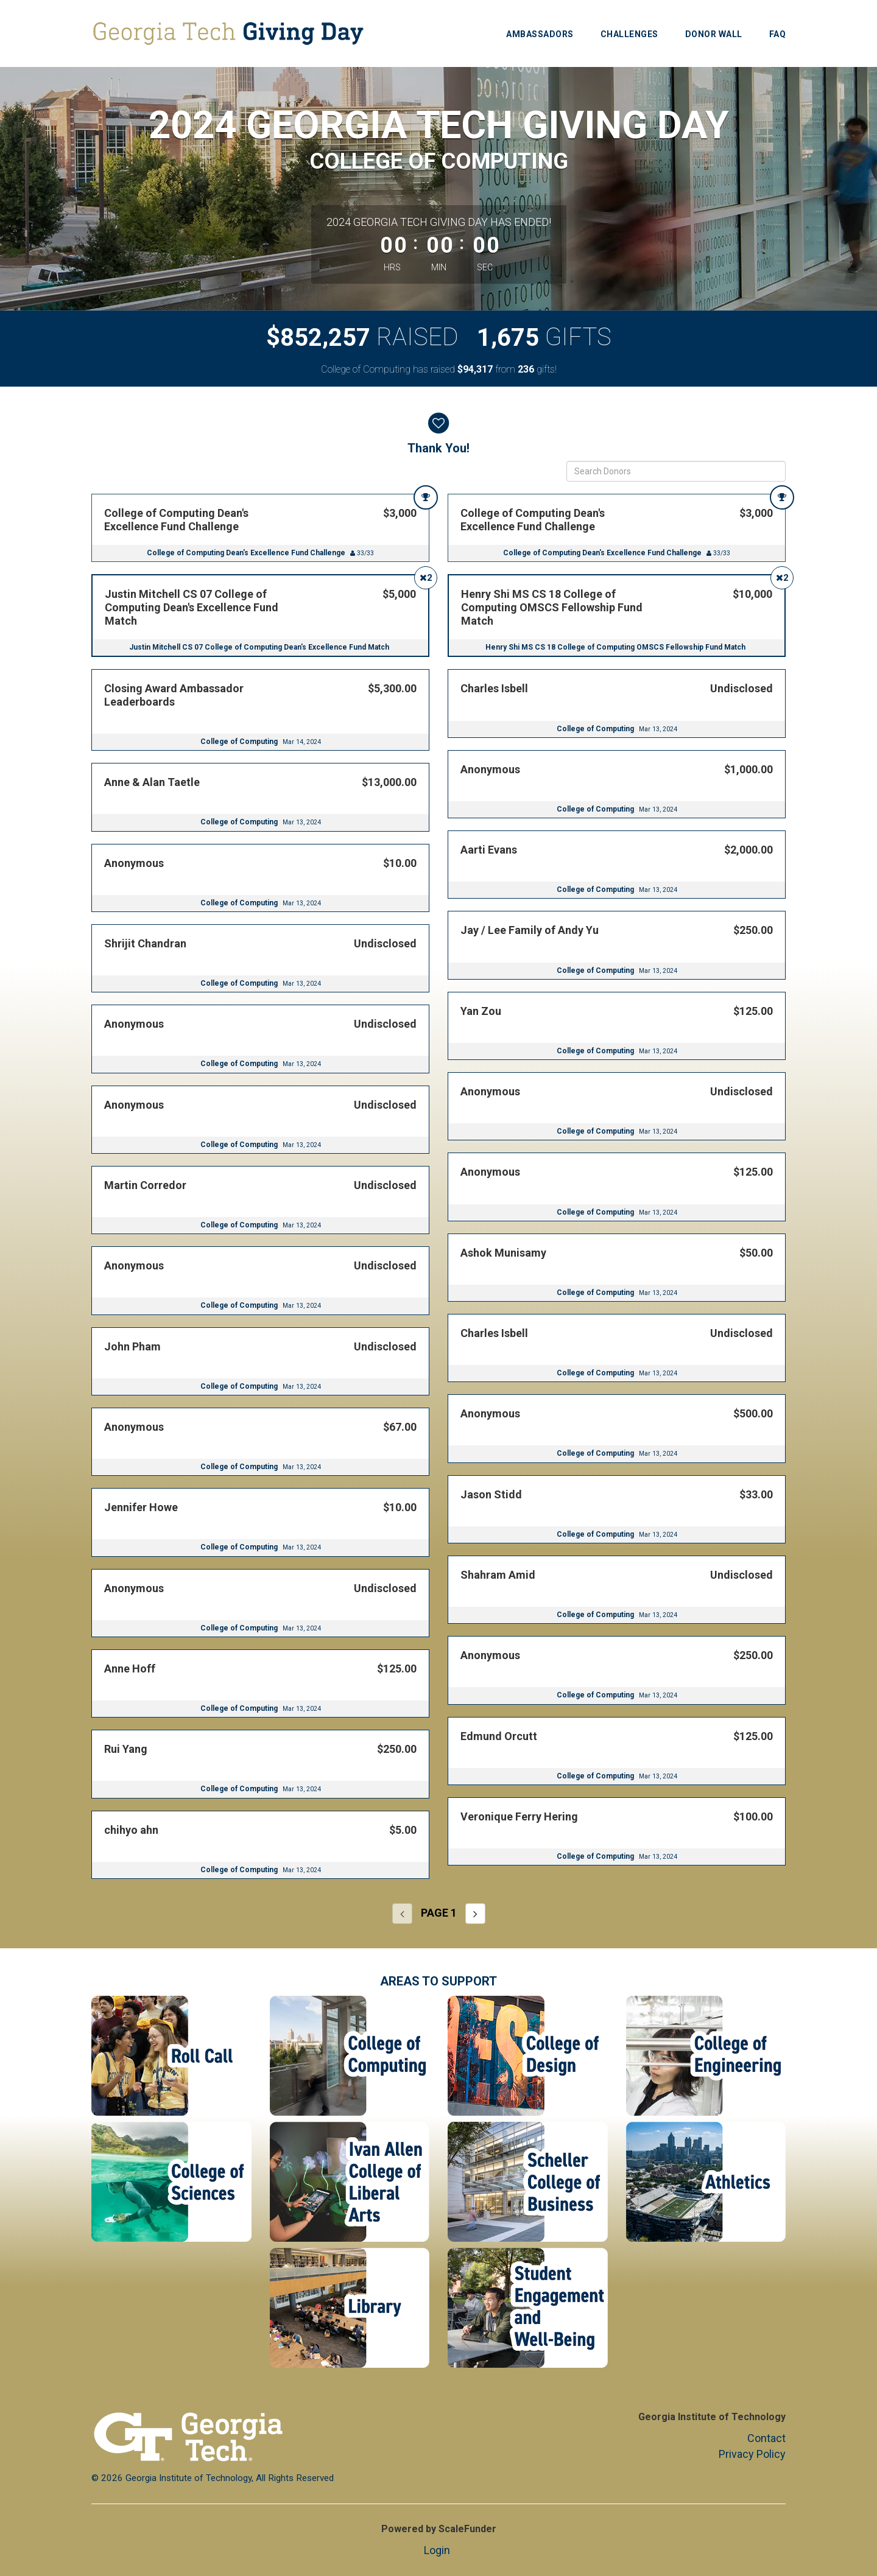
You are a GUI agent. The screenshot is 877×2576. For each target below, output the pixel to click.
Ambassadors (540, 34)
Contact (766, 2438)
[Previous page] (402, 1913)
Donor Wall (713, 34)
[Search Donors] (676, 471)
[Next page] (475, 1913)
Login (437, 2550)
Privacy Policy (752, 2454)
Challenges (629, 34)
